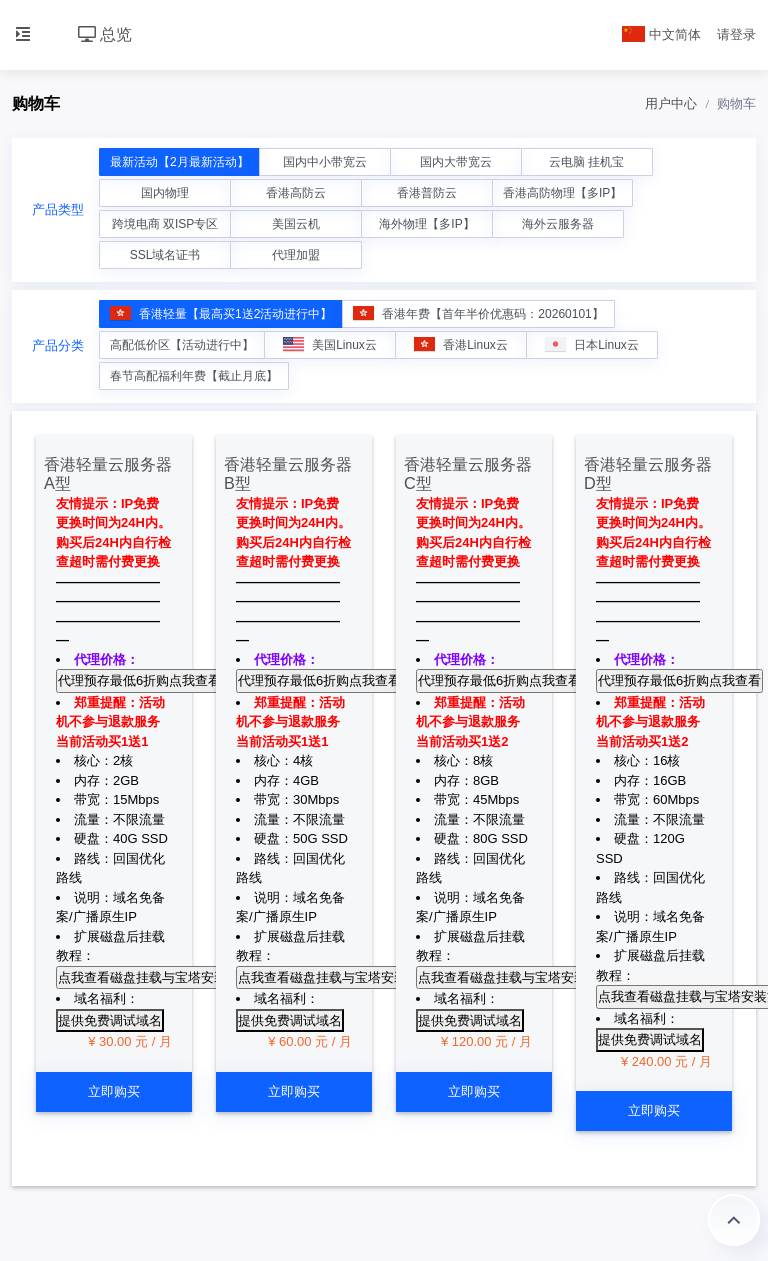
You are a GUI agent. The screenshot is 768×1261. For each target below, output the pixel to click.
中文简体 (662, 34)
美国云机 (296, 224)
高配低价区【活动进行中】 (182, 345)
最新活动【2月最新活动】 (179, 162)
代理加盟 (296, 255)
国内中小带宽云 (325, 162)
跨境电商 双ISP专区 (165, 224)
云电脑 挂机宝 (586, 162)
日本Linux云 (592, 344)
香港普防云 (427, 193)
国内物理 (165, 193)
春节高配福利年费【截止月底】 (194, 376)
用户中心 (671, 103)
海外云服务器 (558, 224)
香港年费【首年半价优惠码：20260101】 (478, 313)
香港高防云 (296, 193)
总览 (105, 34)
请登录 (736, 34)
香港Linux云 (461, 344)
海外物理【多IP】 (426, 224)
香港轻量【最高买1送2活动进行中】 (221, 313)
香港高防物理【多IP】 (562, 193)
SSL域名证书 (165, 255)
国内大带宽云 (456, 162)
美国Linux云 (330, 344)
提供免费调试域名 (110, 1020)
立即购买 (114, 1091)
